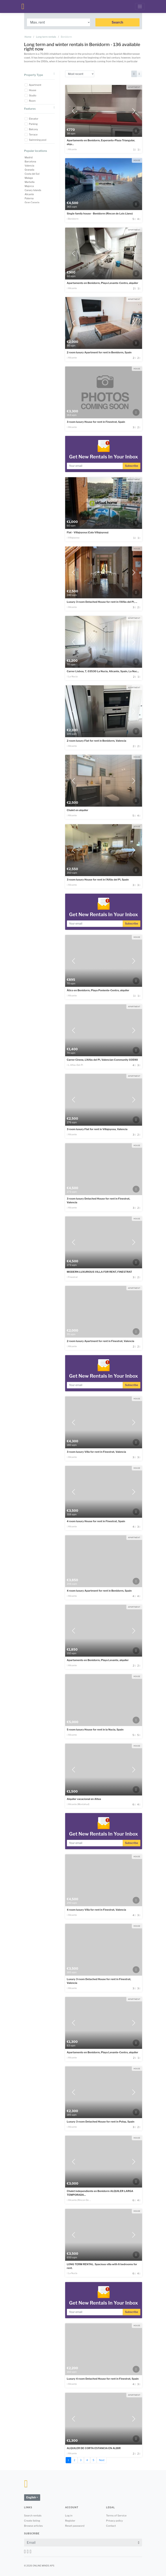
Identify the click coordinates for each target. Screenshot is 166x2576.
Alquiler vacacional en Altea (84, 1799)
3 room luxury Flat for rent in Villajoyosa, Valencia (97, 1129)
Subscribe (131, 465)
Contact (111, 2525)
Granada (29, 169)
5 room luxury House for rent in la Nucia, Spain (95, 1729)
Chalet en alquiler (77, 810)
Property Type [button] (39, 74)
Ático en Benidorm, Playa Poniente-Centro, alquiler (98, 990)
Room (32, 100)
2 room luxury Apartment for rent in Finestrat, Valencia (100, 1341)
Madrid (29, 157)
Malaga (29, 177)
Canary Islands (33, 190)
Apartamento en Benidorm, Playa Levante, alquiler (98, 1660)
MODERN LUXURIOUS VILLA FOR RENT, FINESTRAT (99, 1271)
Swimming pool (37, 139)
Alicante (29, 194)
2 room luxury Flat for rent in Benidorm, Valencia (96, 740)
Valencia (29, 165)
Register (70, 2520)
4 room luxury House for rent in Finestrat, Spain (96, 1521)
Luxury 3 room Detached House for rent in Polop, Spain (100, 2121)
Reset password (74, 2525)
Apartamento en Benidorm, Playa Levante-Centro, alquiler (102, 283)
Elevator (33, 118)
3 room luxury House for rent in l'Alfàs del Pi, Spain (98, 879)
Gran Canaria (32, 202)
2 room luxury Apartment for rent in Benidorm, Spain (99, 352)
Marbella (30, 182)
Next (101, 2460)
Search (117, 22)
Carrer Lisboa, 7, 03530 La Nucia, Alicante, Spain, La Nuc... (103, 671)
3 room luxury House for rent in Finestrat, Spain (96, 421)
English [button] (31, 2497)
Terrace (33, 134)
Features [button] (39, 108)
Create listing (32, 2520)
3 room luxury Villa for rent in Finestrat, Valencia (96, 1451)
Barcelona (30, 161)
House (32, 90)
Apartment (35, 84)
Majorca (29, 186)
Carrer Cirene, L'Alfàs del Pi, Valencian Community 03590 (102, 1059)
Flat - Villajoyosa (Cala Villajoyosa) (88, 532)
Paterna (29, 198)
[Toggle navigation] (140, 6)
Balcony (33, 129)
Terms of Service (116, 2515)
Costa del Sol (32, 173)
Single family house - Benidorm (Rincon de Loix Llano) (100, 213)
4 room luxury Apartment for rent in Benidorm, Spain (99, 1590)
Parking (33, 123)
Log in (68, 2515)
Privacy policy (114, 2520)
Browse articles (33, 2525)
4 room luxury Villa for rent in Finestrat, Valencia (96, 1909)
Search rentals (33, 2515)
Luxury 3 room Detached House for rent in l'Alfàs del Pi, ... (102, 601)
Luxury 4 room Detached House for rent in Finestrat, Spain (103, 2378)
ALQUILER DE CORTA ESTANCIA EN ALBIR (94, 2448)
